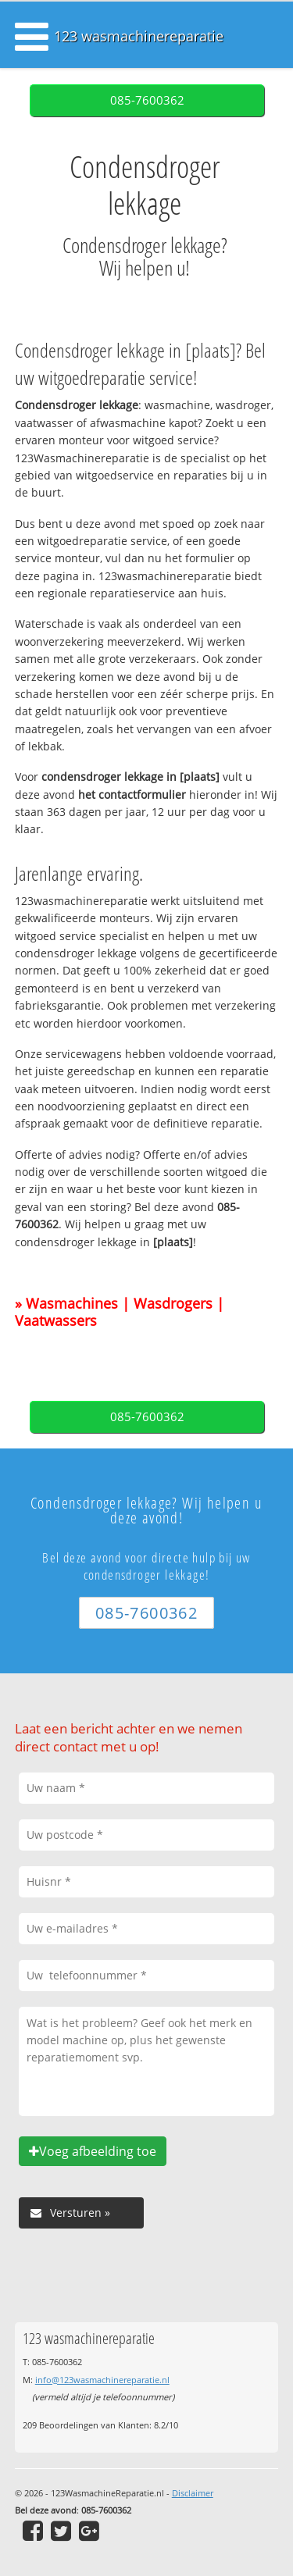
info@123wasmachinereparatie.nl (102, 2379)
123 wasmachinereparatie (138, 36)
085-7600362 (147, 100)
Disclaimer (192, 2493)
